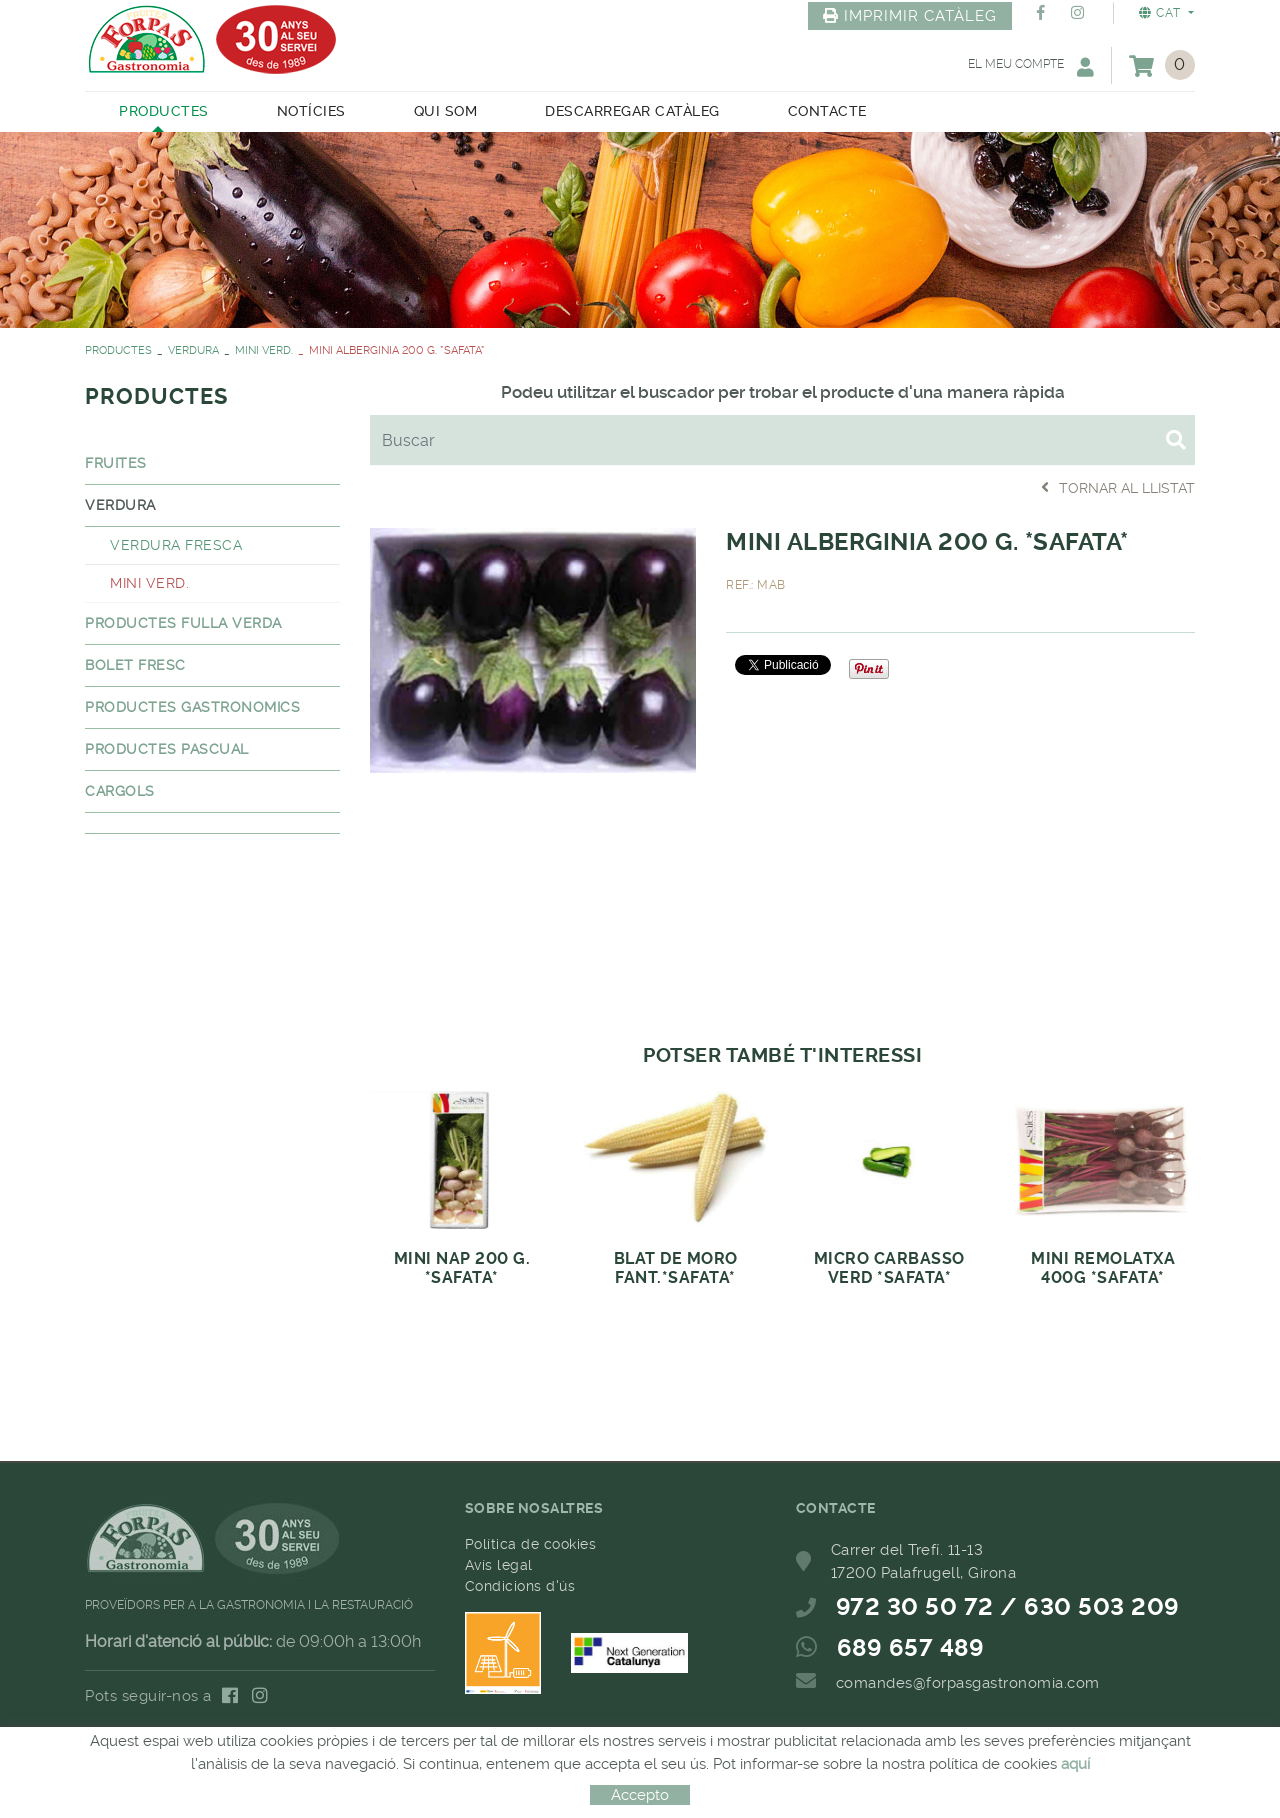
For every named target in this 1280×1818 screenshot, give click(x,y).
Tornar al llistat (1118, 487)
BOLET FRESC (135, 665)
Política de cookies (531, 1544)
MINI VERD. (264, 350)
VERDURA (193, 350)
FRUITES (116, 463)
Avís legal (499, 1565)
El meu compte (1031, 66)
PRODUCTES (118, 350)
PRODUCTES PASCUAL (167, 749)
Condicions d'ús (520, 1586)
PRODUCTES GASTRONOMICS (192, 707)
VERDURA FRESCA (176, 545)
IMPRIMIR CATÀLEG (910, 16)
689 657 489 (911, 1648)
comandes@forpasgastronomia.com (968, 1683)
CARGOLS (120, 791)
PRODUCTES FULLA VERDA (183, 623)
